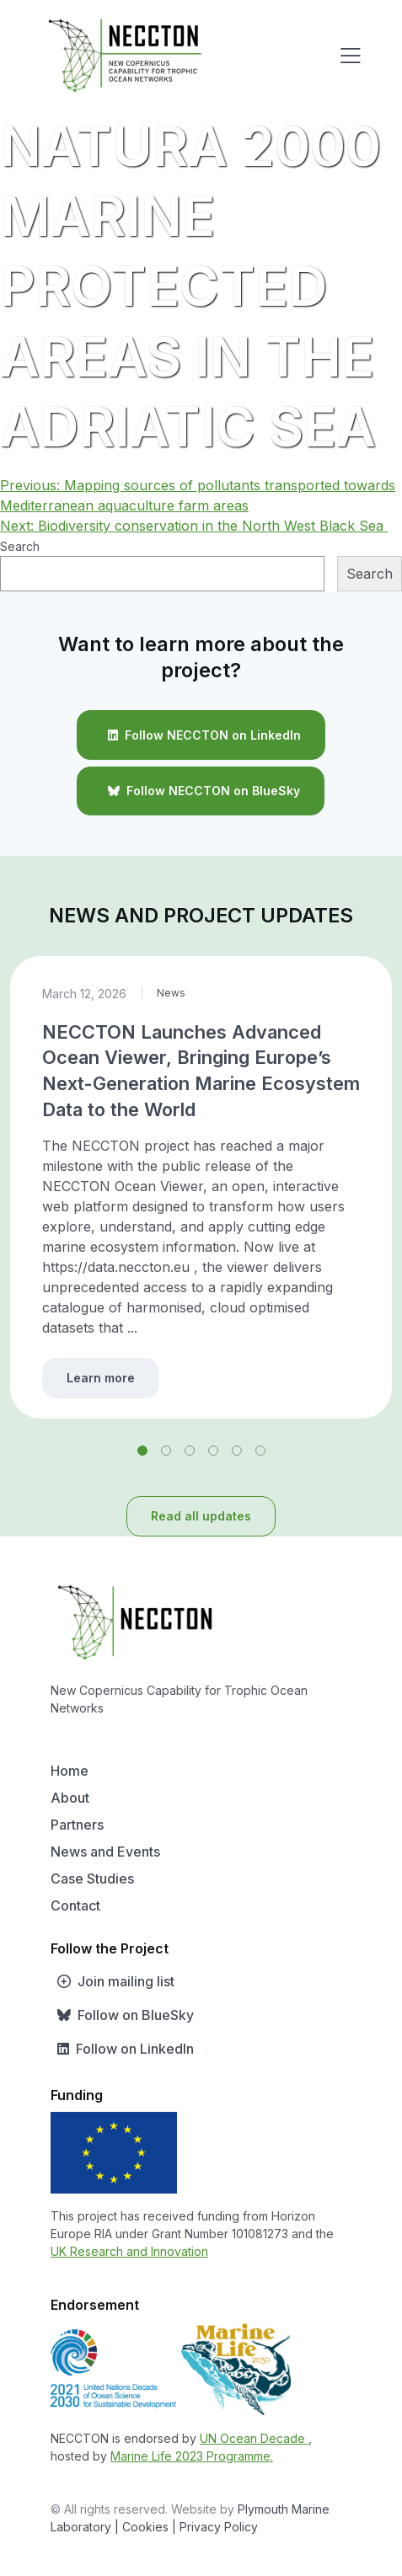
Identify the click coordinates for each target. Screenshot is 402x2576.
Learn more (101, 1378)
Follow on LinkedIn (122, 2048)
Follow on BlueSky (122, 2014)
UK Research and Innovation (129, 2251)
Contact (75, 1905)
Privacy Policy (219, 2527)
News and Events (105, 1851)
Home (69, 1770)
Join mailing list (112, 1981)
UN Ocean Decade (254, 2438)
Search (20, 546)
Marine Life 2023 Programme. (191, 2456)
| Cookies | (145, 2527)
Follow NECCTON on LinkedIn (201, 735)
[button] (142, 1451)
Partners (77, 1824)
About (70, 1797)
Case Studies (92, 1878)
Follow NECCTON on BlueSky (200, 791)
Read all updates (201, 1516)
